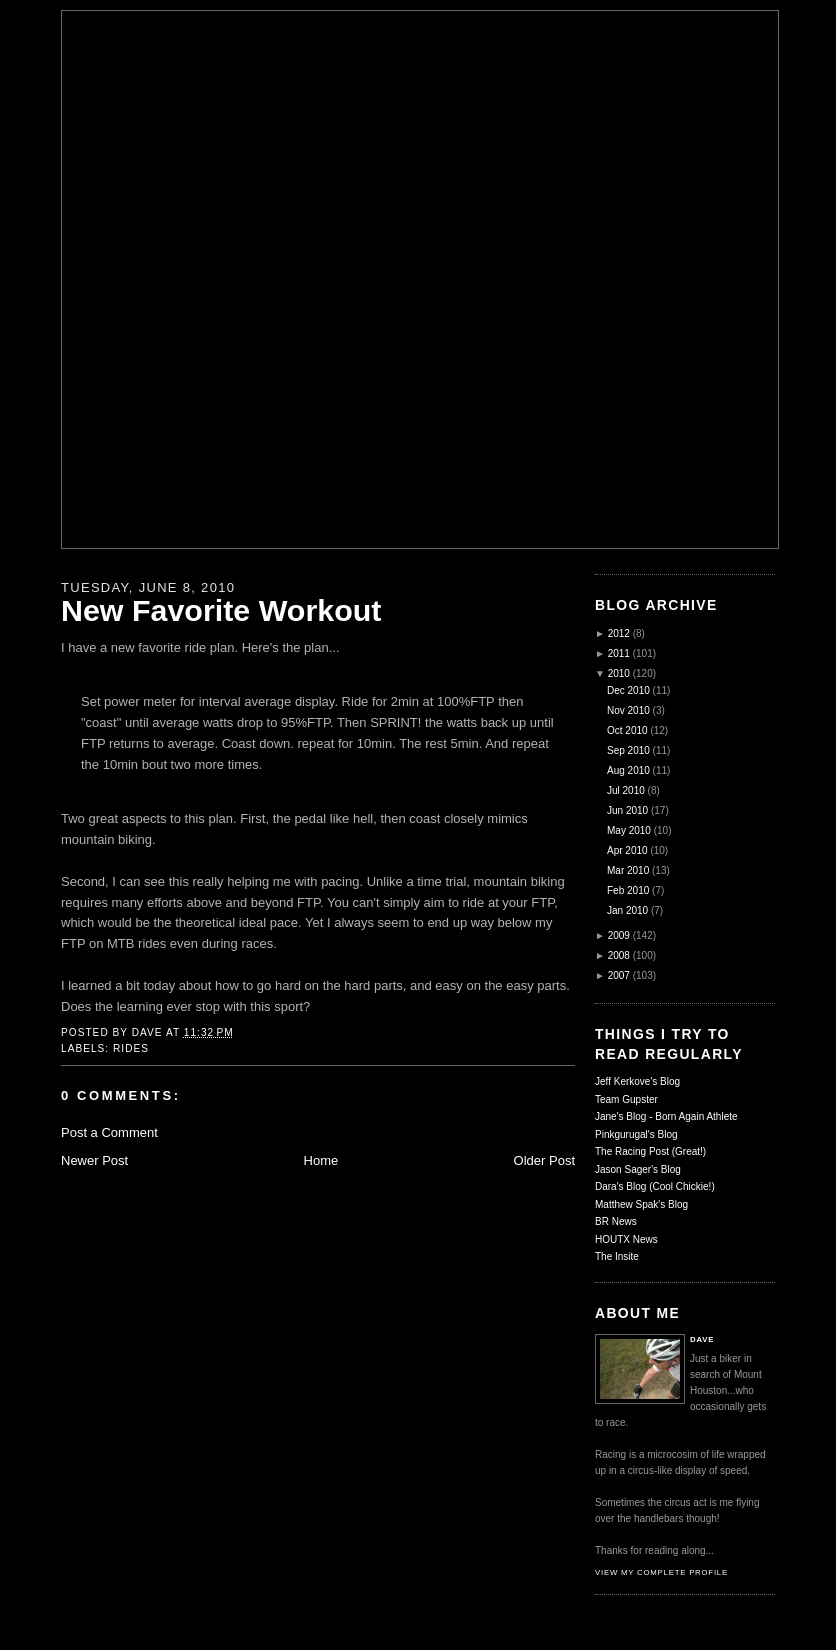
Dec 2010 (628, 690)
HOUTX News (626, 1239)
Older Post (544, 1160)
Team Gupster (626, 1099)
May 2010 (629, 830)
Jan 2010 (627, 910)
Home (321, 1160)
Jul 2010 (626, 790)
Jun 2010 (627, 810)
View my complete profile (661, 1572)
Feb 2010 (628, 890)
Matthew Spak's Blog (641, 1204)
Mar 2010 (628, 870)
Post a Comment (109, 1132)
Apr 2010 (627, 850)
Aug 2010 (628, 770)
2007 (619, 975)
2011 (619, 653)
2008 (619, 955)
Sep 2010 (628, 750)
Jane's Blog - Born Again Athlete (666, 1116)
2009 (619, 935)
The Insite (617, 1256)
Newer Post (94, 1160)
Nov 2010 (628, 710)
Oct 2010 (627, 730)
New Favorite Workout (221, 610)
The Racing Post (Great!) (650, 1151)
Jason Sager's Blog (638, 1169)
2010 (619, 673)
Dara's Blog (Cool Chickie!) (655, 1186)
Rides (131, 1048)
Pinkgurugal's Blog (636, 1134)
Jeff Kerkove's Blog (637, 1081)
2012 (619, 633)
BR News (616, 1221)
